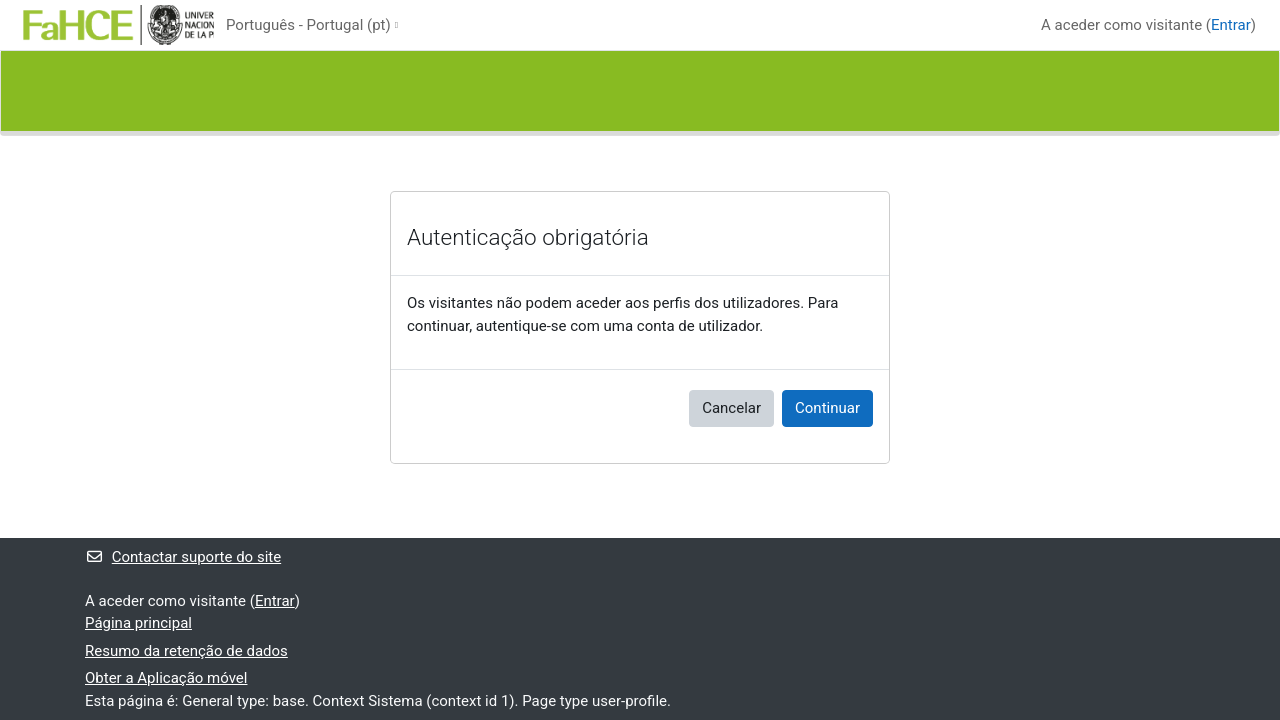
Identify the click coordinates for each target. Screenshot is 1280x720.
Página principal (138, 623)
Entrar (1231, 25)
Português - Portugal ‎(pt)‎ (308, 25)
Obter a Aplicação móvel (166, 678)
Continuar (827, 408)
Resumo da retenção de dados (186, 651)
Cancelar (731, 408)
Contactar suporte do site (183, 557)
